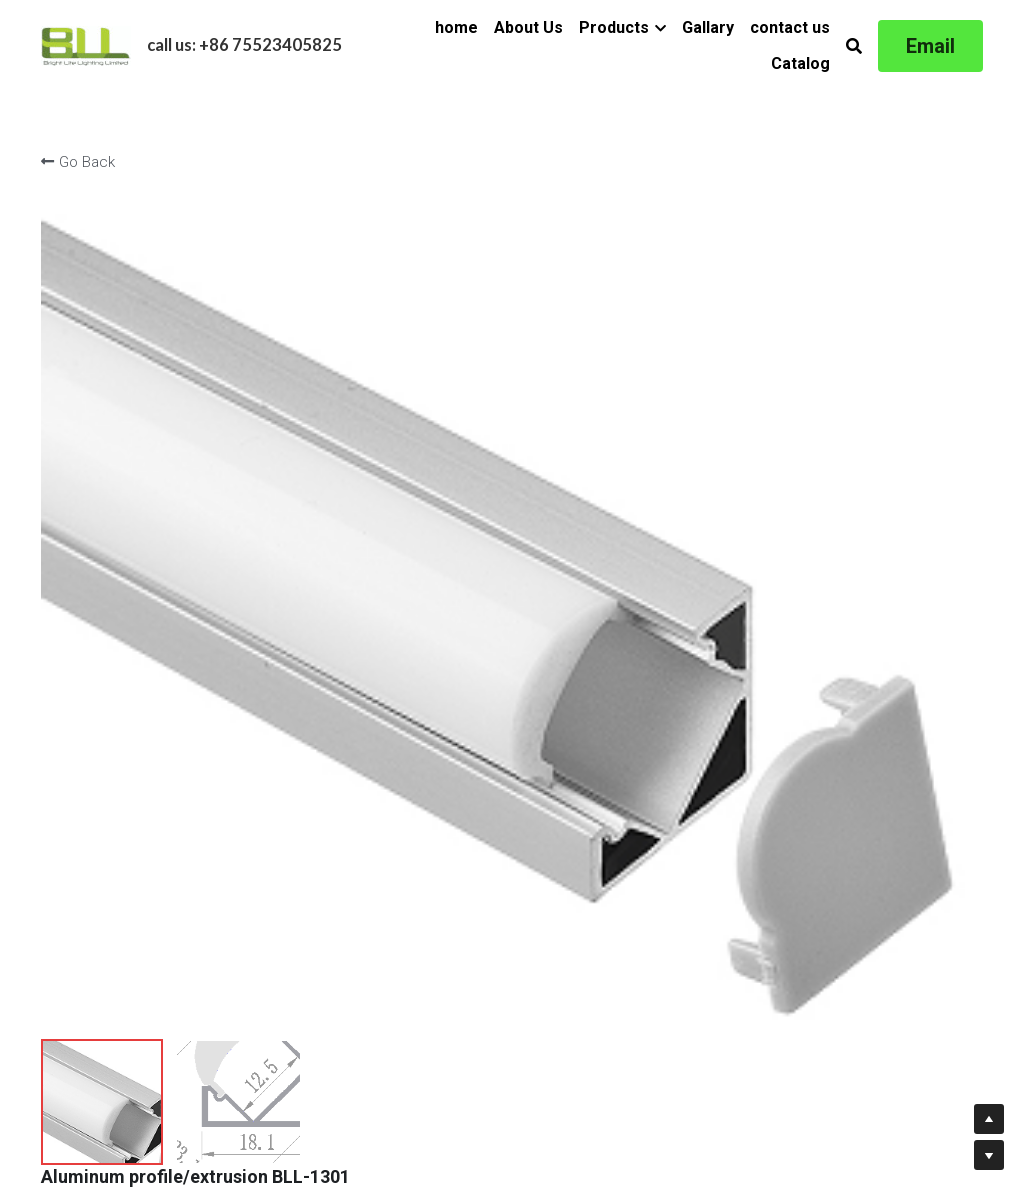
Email (930, 46)
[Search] (854, 46)
